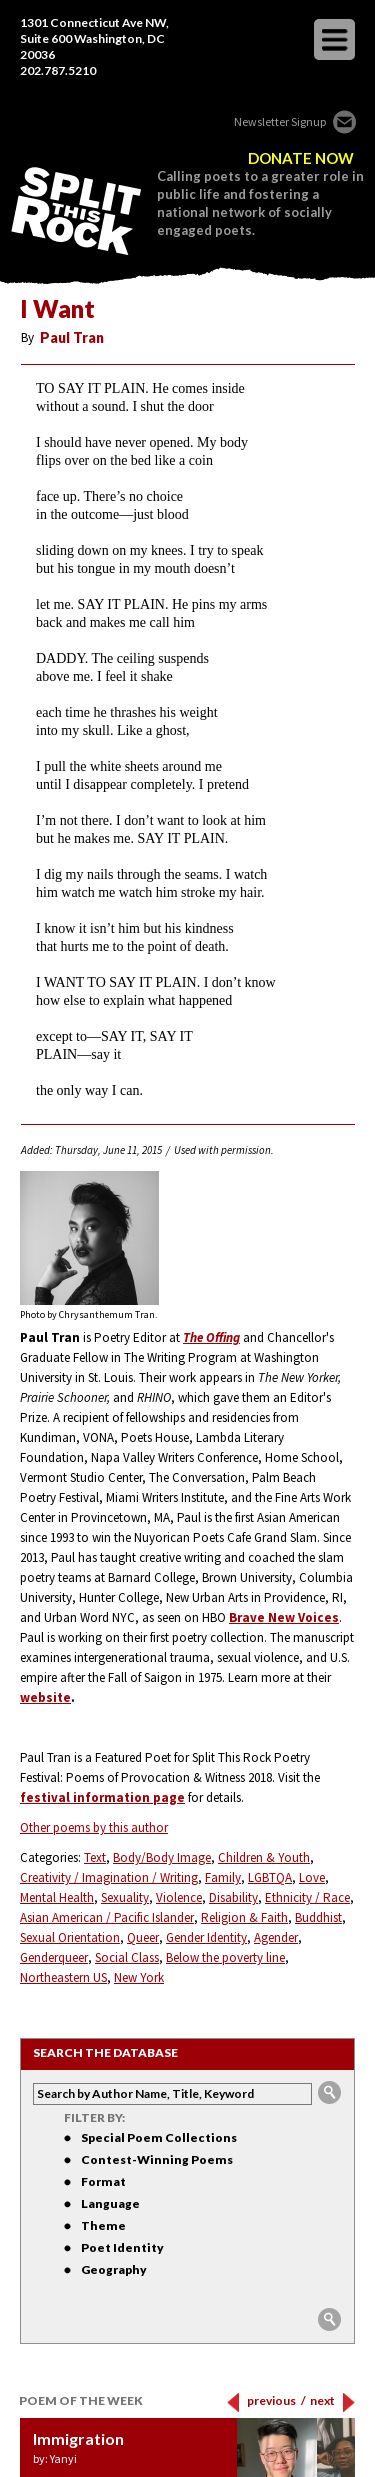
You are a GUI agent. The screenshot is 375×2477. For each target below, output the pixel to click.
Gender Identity (206, 1937)
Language (110, 2203)
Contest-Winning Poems (157, 2159)
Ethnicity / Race (307, 1897)
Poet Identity (122, 2247)
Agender (276, 1937)
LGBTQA (270, 1877)
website (45, 1697)
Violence (179, 1897)
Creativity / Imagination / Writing (109, 1877)
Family (223, 1877)
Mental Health (57, 1897)
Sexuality (125, 1897)
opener (334, 39)
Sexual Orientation (70, 1937)
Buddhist (318, 1917)
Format (103, 2181)
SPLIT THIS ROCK (76, 211)
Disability (233, 1897)
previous (276, 2400)
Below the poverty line (225, 1957)
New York (139, 1977)
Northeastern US (63, 1977)
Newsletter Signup (280, 121)
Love (312, 1877)
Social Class (127, 1957)
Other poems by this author (94, 1827)
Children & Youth (264, 1857)
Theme (103, 2225)
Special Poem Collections (159, 2137)
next (322, 2400)
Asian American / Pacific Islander (107, 1917)
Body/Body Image (162, 1857)
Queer (143, 1937)
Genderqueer (54, 1957)
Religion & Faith (244, 1917)
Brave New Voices (284, 1617)
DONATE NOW (301, 158)
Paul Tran (72, 337)
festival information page (102, 1797)
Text (95, 1857)
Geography (114, 2269)
